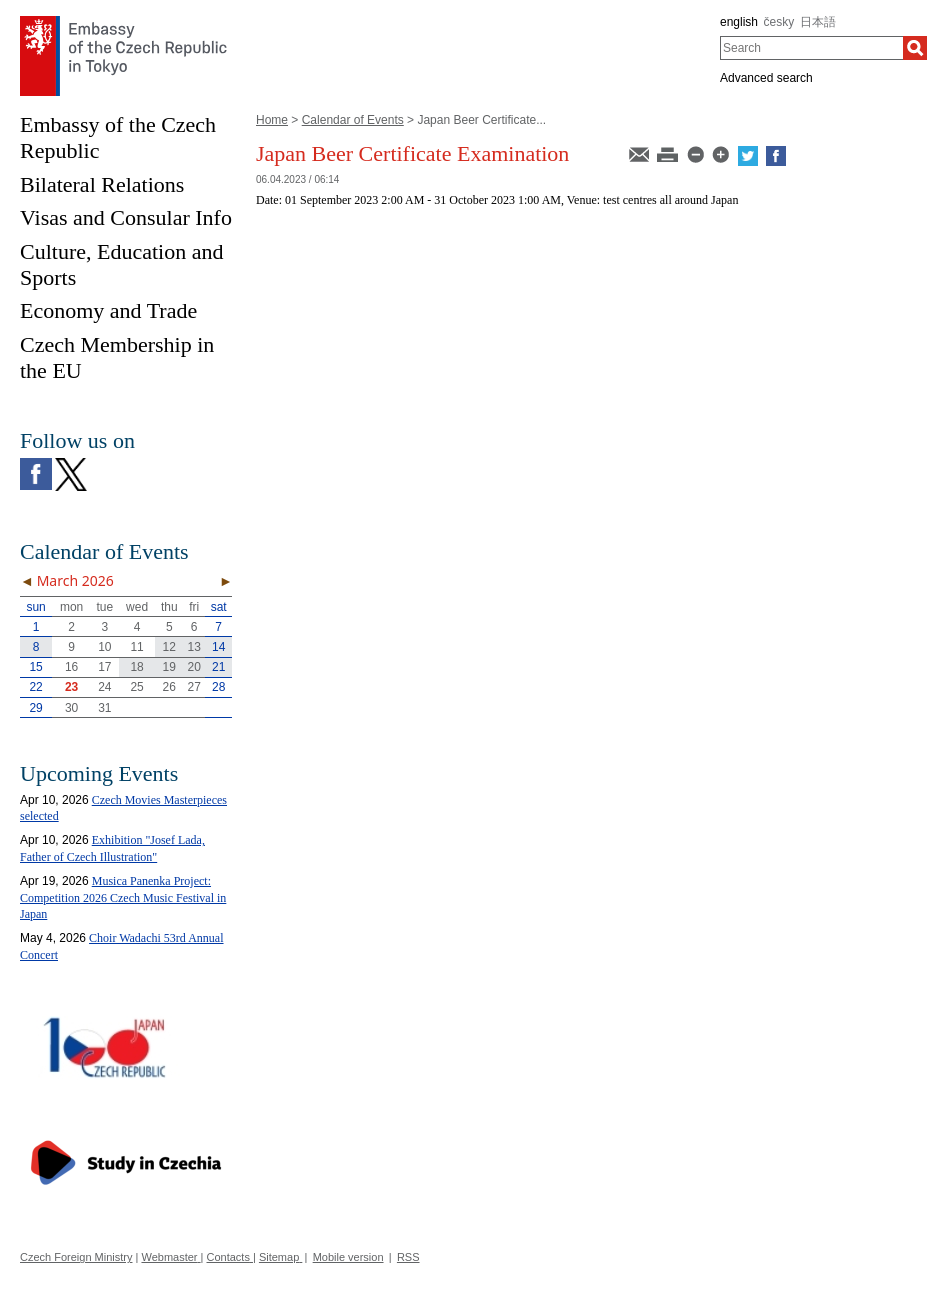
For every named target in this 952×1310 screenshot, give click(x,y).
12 (169, 647)
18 (136, 667)
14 (218, 647)
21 (218, 667)
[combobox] (811, 48)
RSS (408, 1257)
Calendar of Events (353, 120)
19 (169, 667)
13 (194, 647)
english (739, 22)
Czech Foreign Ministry (76, 1257)
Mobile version (348, 1257)
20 (194, 667)
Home (272, 120)
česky (779, 22)
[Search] (915, 48)
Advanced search (766, 78)
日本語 (818, 22)
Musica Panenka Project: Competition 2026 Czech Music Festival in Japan (123, 898)
